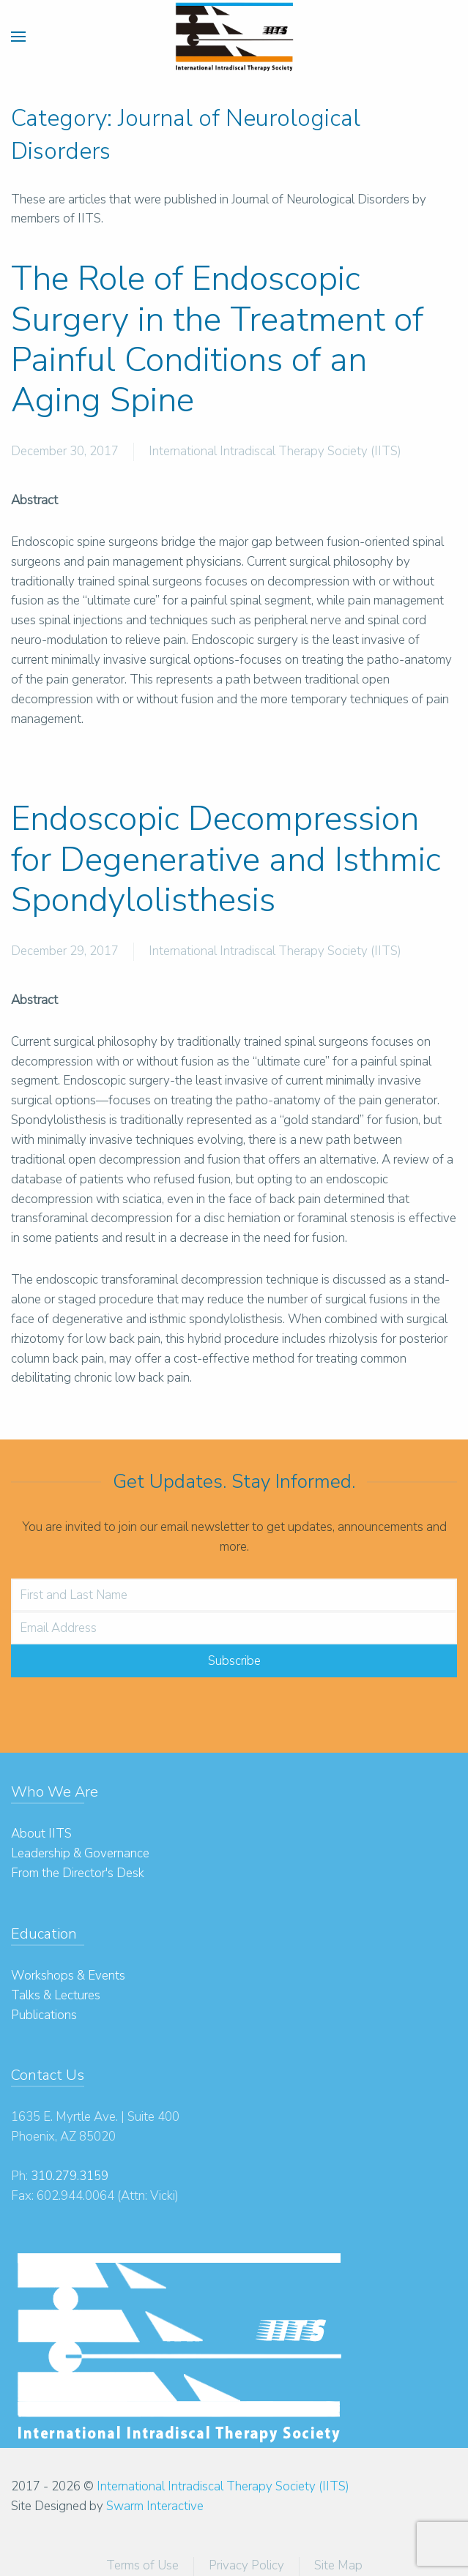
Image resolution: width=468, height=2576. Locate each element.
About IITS (41, 1833)
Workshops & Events (68, 1975)
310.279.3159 (69, 2176)
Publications (44, 2015)
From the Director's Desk (77, 1873)
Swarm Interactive (155, 2506)
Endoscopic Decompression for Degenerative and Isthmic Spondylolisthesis (226, 858)
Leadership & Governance (80, 1853)
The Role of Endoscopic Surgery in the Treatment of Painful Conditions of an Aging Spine (217, 339)
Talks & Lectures (55, 1995)
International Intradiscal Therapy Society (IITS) (275, 451)
